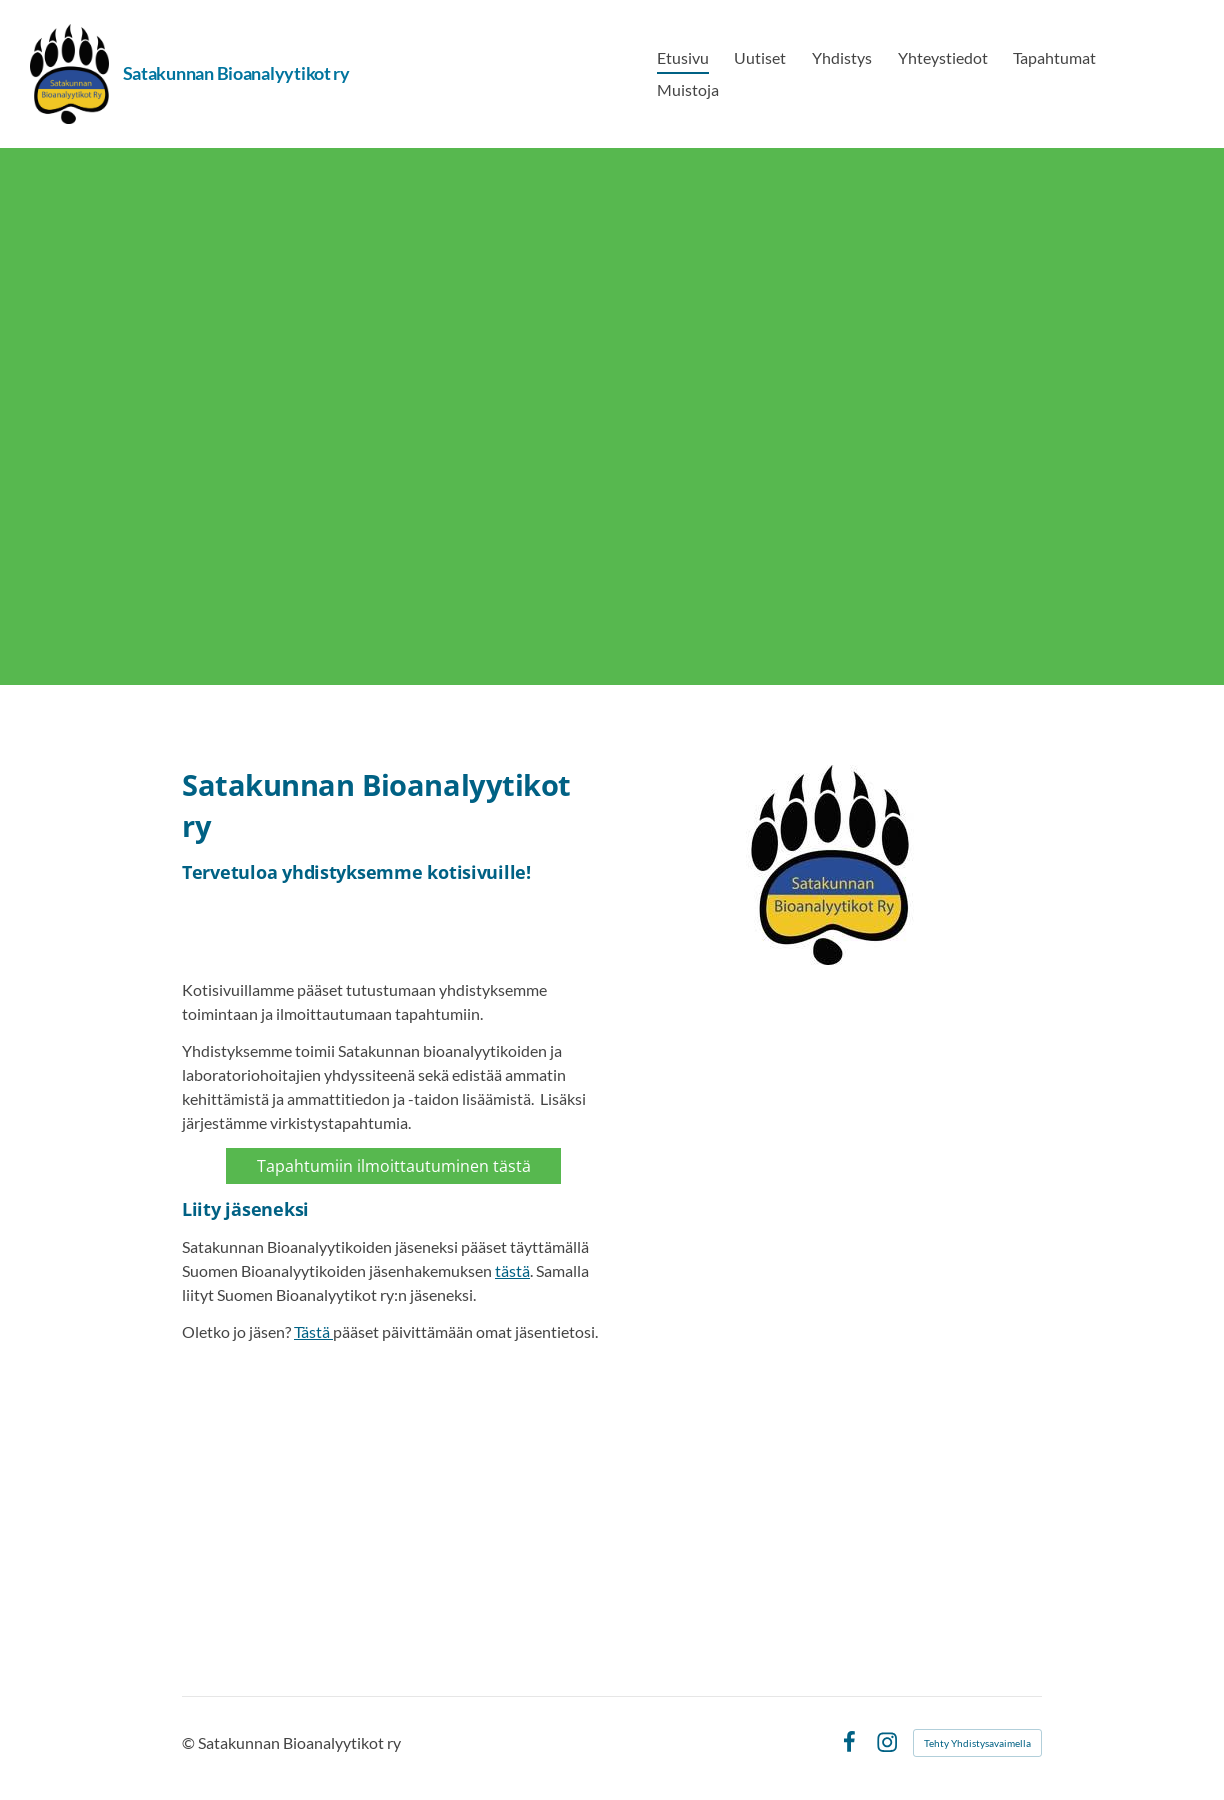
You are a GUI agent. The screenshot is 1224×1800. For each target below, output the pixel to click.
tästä (512, 1270)
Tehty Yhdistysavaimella (977, 1743)
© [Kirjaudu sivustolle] (190, 1742)
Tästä (313, 1331)
